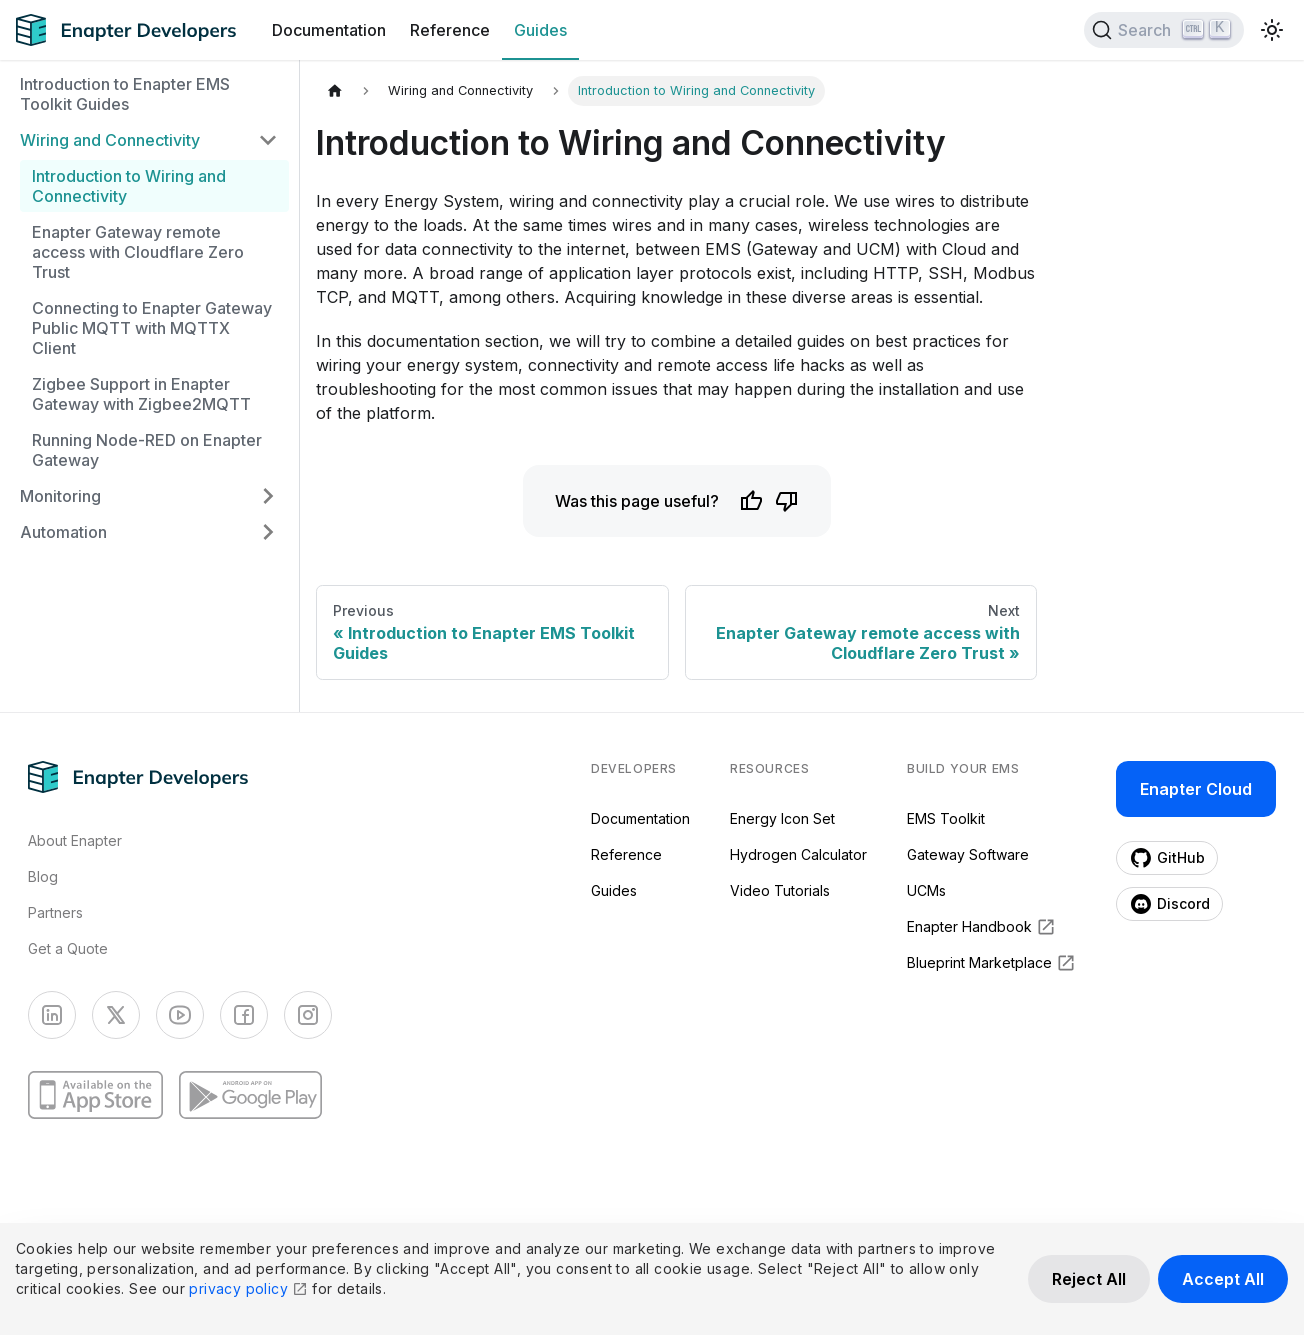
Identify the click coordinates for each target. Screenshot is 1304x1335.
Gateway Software (968, 854)
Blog (43, 876)
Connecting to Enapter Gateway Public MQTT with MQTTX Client (152, 328)
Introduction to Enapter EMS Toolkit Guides (125, 94)
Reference (450, 30)
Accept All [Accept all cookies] (1223, 1279)
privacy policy (248, 1288)
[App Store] (95, 1095)
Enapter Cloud (1196, 789)
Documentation (329, 30)
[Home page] (335, 90)
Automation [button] (63, 532)
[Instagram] (308, 1015)
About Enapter (75, 840)
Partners (55, 912)
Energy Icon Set (782, 818)
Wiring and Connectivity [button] (110, 140)
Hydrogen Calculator (798, 854)
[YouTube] (180, 1015)
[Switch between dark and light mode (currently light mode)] (1272, 30)
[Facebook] (244, 1015)
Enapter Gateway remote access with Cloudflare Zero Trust (138, 252)
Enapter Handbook (981, 927)
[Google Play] (250, 1095)
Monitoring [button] (60, 496)
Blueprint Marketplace (991, 963)
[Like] (751, 501)
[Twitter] (116, 1015)
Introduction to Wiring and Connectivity (129, 186)
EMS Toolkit (946, 818)
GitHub (1167, 858)
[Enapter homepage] (138, 777)
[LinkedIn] (52, 1015)
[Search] (1164, 30)
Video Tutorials (780, 890)
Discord (1169, 904)
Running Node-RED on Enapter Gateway (147, 450)
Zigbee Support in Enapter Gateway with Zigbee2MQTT (141, 394)
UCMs (926, 890)
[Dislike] (787, 501)
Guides (540, 30)
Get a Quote (68, 948)
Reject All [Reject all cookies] (1089, 1279)
